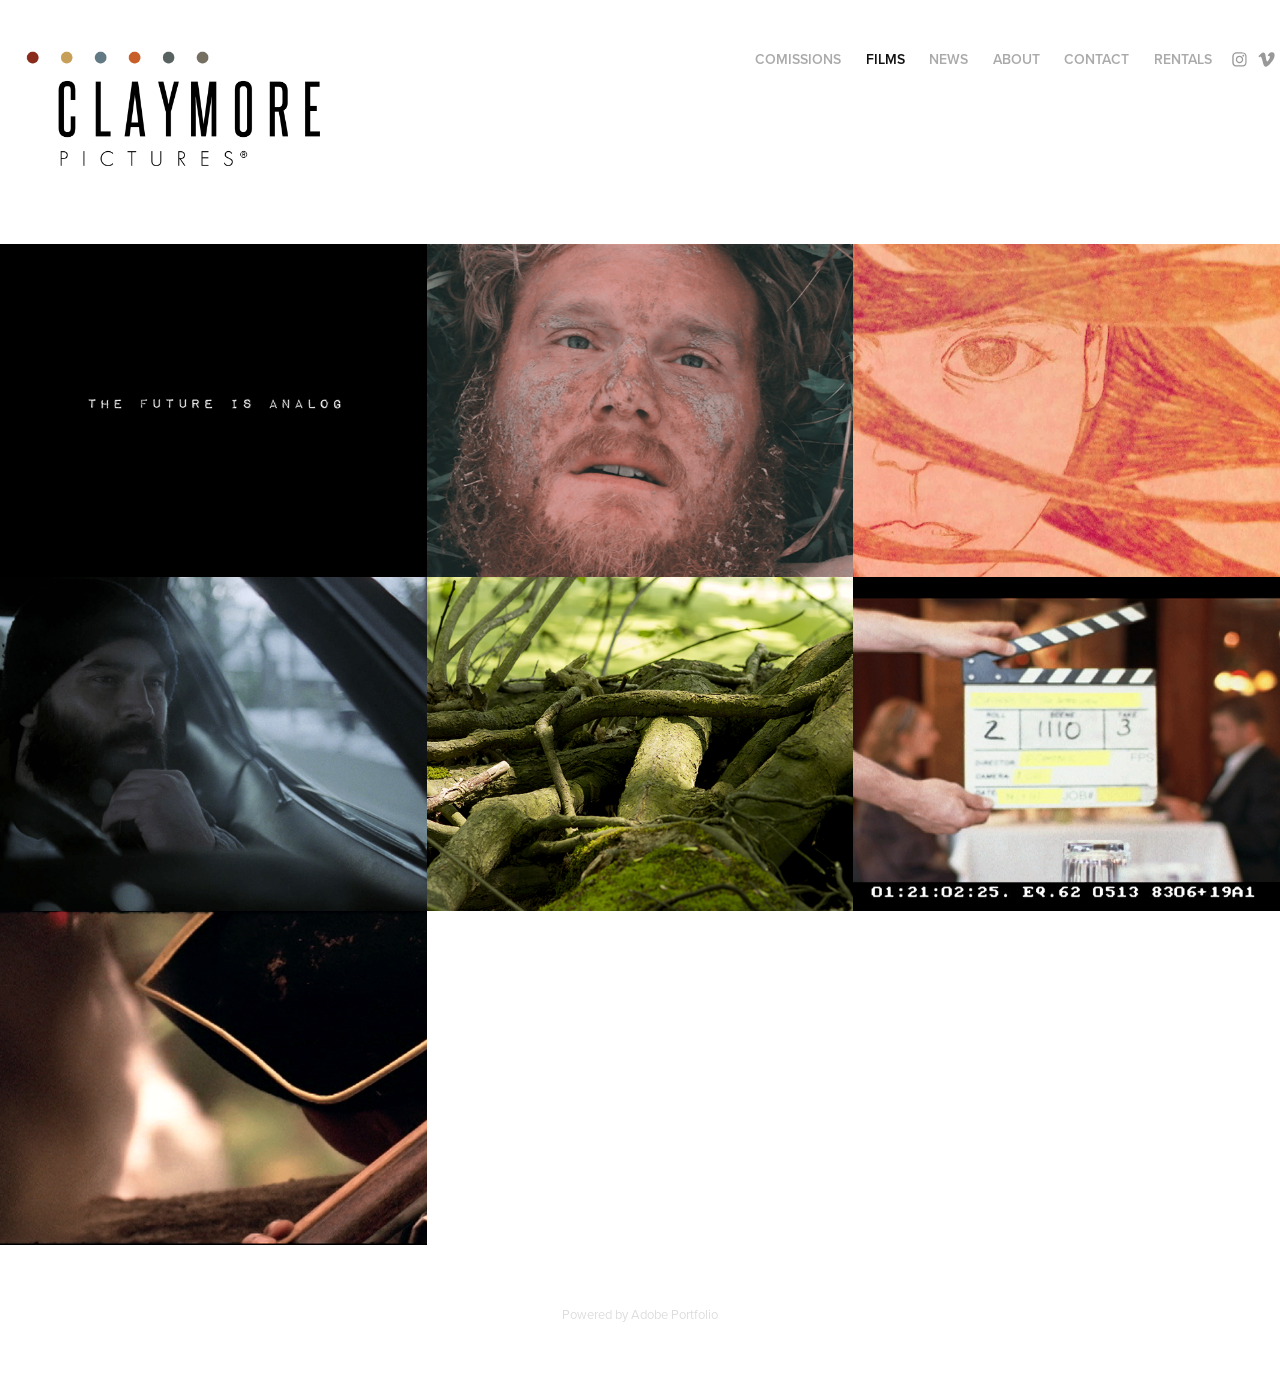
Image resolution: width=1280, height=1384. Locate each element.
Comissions (798, 59)
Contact (1096, 59)
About (1016, 59)
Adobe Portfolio (674, 1314)
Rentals (1183, 59)
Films (885, 59)
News (948, 59)
